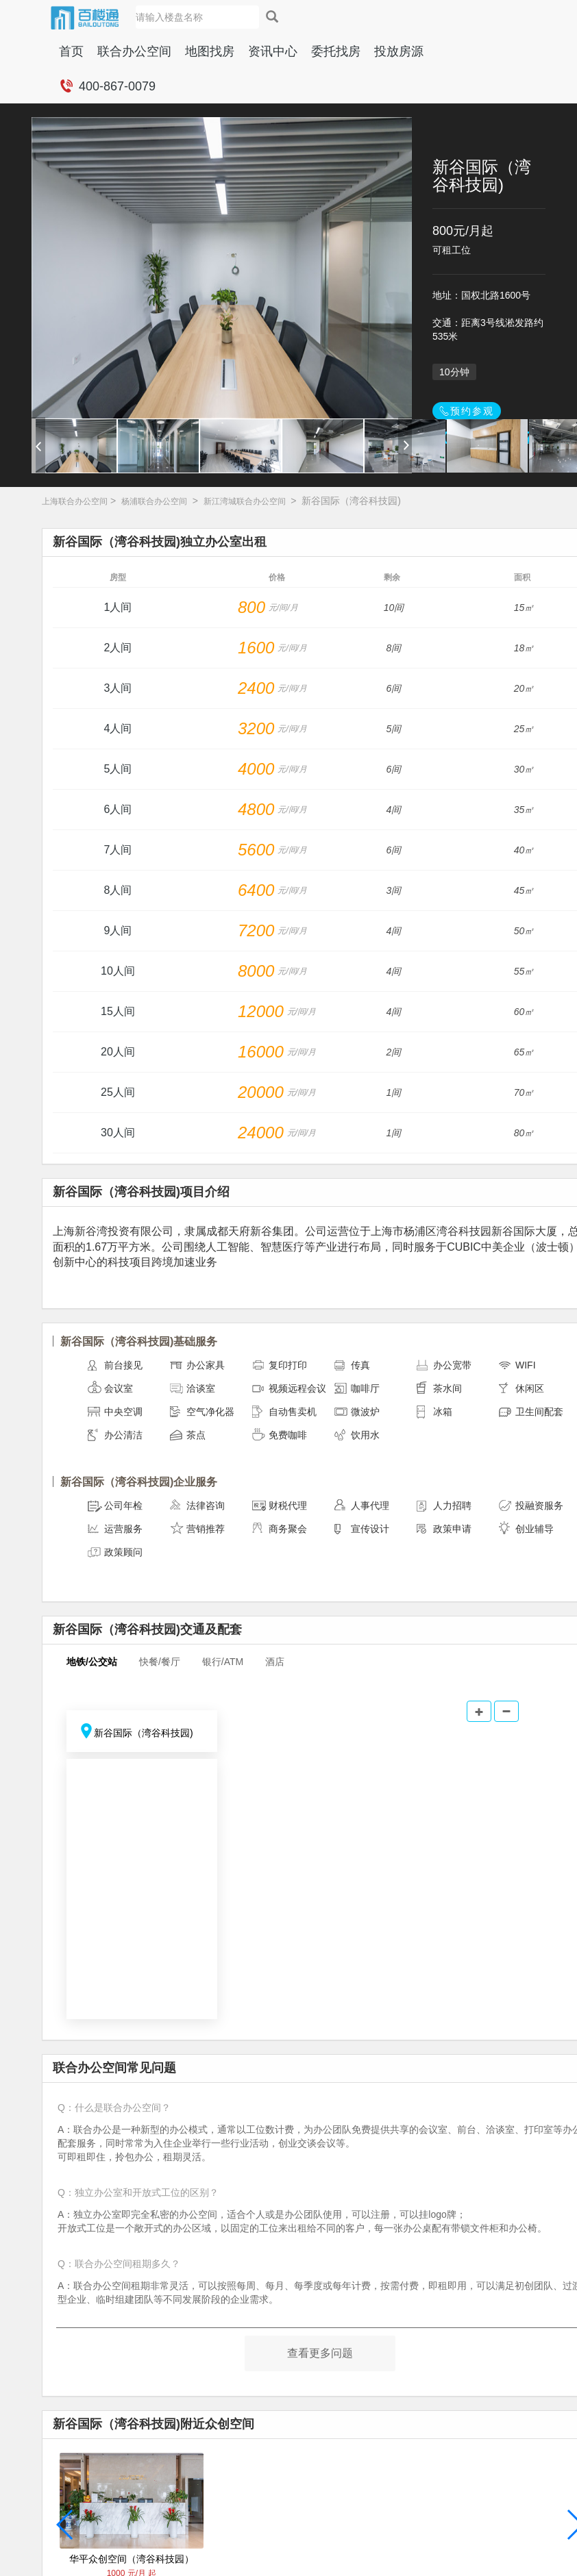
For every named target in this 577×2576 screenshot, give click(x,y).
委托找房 (335, 51)
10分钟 (454, 371)
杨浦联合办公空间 (154, 501)
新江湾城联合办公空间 (245, 501)
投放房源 (398, 51)
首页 (71, 51)
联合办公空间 (134, 51)
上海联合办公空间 (75, 501)
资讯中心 (272, 51)
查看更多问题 (320, 2353)
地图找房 (209, 51)
